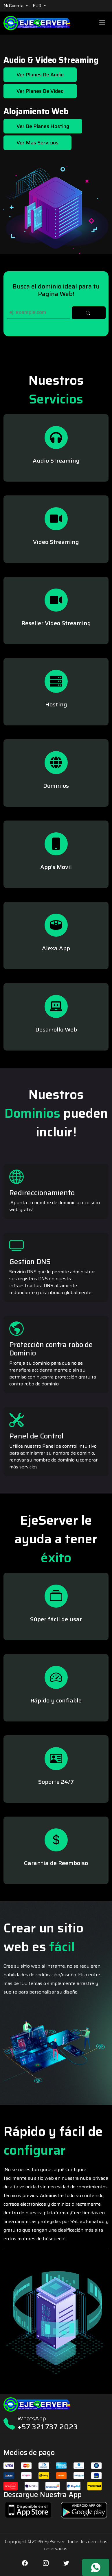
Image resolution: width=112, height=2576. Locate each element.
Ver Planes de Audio (40, 75)
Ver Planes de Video (40, 91)
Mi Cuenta (14, 5)
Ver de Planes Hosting (42, 126)
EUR (38, 5)
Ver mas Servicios (37, 143)
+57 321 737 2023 (47, 2426)
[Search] (38, 312)
